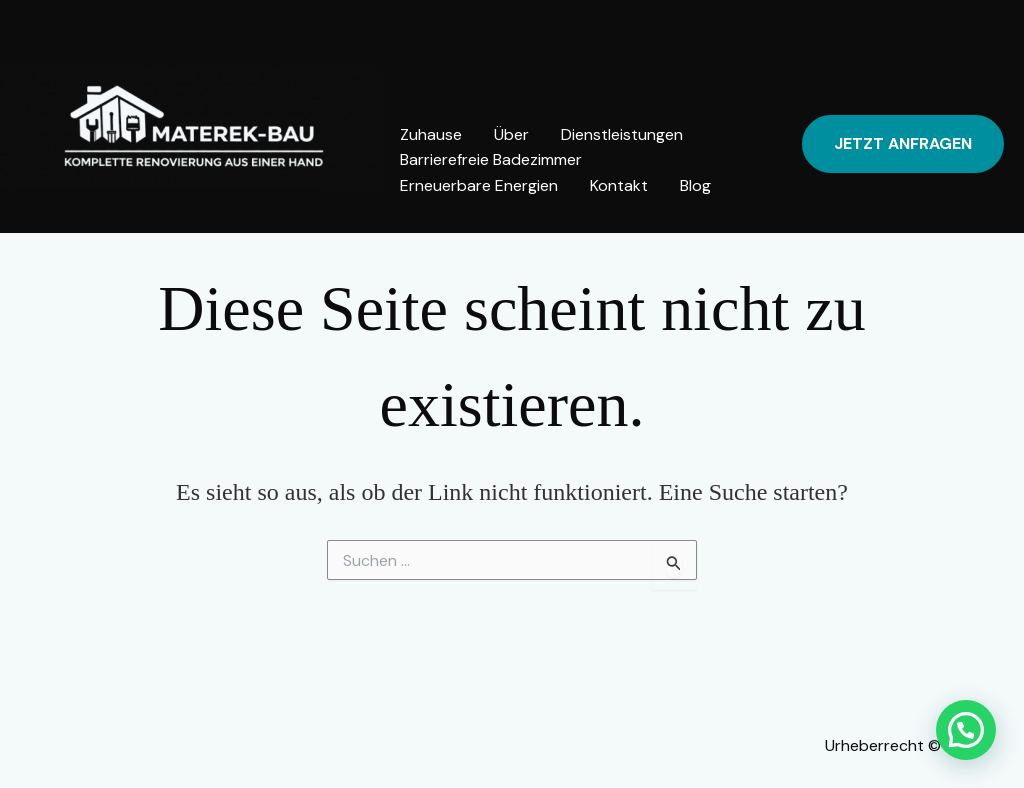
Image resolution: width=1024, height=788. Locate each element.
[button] (903, 144)
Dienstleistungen (622, 134)
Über (511, 134)
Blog (695, 185)
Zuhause (431, 134)
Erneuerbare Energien (479, 185)
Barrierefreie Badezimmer (491, 159)
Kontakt (619, 185)
